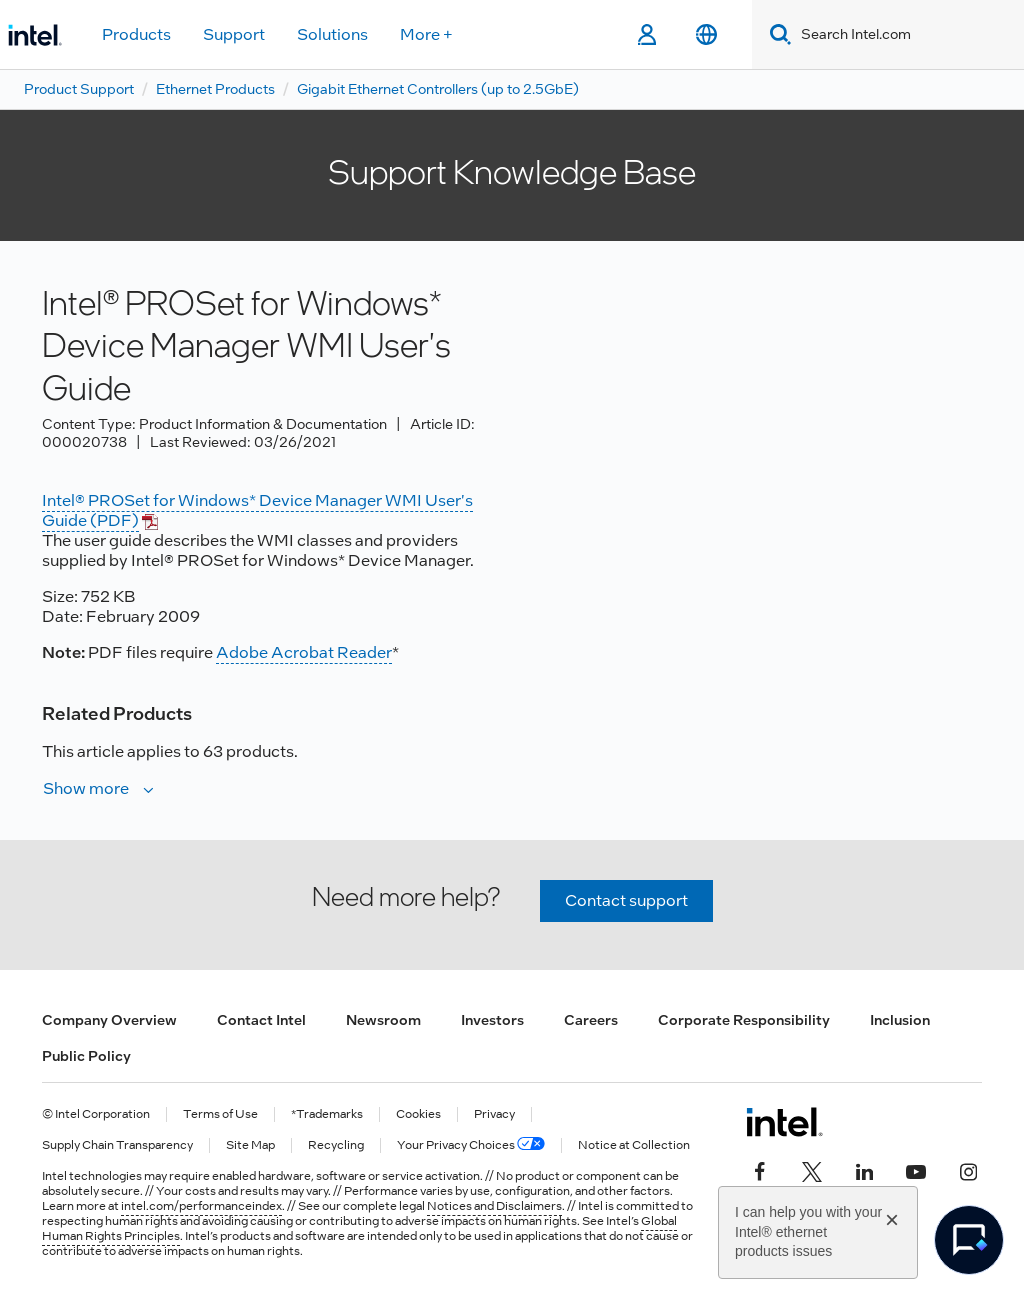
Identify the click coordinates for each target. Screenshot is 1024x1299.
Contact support (626, 900)
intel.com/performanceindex (201, 1206)
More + (426, 34)
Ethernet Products (215, 89)
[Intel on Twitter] (812, 1170)
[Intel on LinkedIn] (864, 1170)
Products (136, 34)
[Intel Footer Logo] (784, 1122)
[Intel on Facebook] (760, 1170)
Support (234, 34)
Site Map (250, 1145)
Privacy (494, 1114)
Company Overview (109, 1020)
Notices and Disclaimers (494, 1206)
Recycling (336, 1145)
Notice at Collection (634, 1145)
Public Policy (86, 1056)
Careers (591, 1020)
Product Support (79, 89)
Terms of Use (220, 1114)
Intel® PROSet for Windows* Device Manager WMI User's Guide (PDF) (257, 510)
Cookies (418, 1114)
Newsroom (383, 1020)
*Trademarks (327, 1114)
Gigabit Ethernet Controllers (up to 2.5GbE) (438, 89)
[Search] (776, 34)
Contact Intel (261, 1020)
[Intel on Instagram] (968, 1170)
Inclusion (900, 1020)
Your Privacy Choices (471, 1145)
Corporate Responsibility (744, 1020)
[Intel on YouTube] (916, 1170)
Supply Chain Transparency (117, 1145)
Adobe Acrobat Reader (304, 652)
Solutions (332, 34)
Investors (492, 1020)
